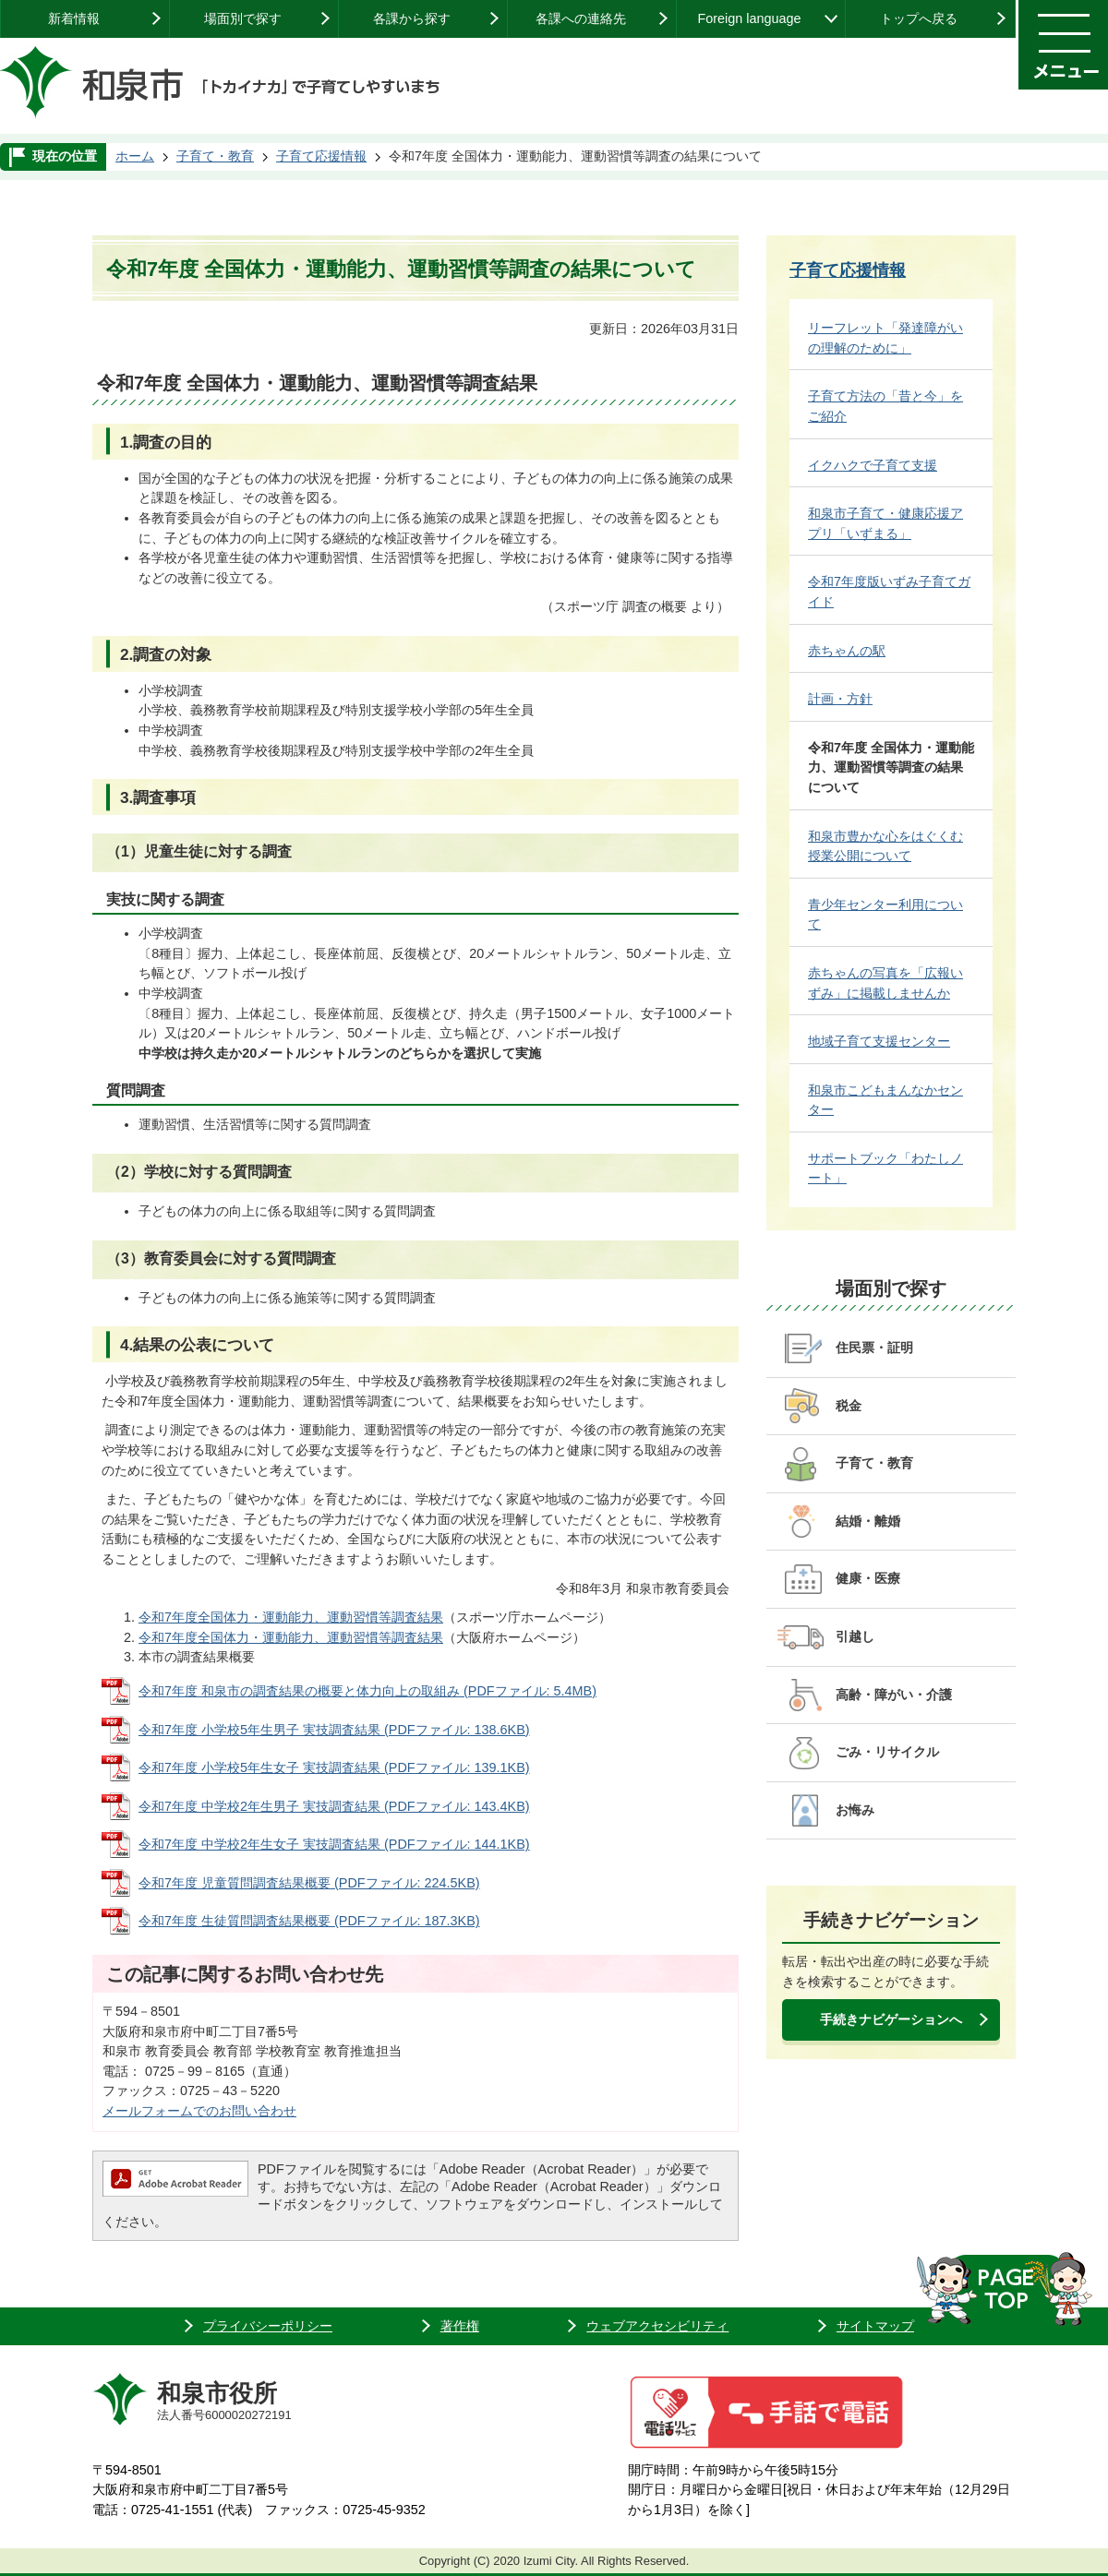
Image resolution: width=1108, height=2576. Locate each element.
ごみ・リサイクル (887, 1751)
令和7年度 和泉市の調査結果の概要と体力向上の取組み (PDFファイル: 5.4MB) (367, 1690)
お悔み (855, 1810)
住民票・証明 (874, 1347)
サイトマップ (875, 2325)
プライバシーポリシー (267, 2325)
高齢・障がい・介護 (894, 1694)
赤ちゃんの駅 (846, 650)
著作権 (459, 2325)
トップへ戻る (918, 18)
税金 (848, 1405)
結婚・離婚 (868, 1521)
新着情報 (74, 18)
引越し (855, 1636)
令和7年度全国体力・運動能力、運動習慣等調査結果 (290, 1617)
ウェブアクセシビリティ (657, 2325)
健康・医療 (868, 1578)
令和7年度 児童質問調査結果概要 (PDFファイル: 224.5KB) (309, 1882)
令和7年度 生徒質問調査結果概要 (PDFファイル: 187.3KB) (309, 1920)
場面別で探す (243, 18)
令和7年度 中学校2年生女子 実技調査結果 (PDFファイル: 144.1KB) (334, 1844)
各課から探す (412, 18)
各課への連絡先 (581, 18)
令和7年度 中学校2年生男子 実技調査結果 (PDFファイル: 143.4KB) (334, 1806)
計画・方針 (840, 698)
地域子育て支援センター (879, 1041)
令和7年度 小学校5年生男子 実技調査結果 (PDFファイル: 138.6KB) (334, 1729)
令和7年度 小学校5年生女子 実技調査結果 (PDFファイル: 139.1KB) (334, 1767)
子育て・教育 (215, 156)
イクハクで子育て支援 (872, 465)
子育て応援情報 (321, 156)
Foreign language (749, 18)
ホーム (134, 156)
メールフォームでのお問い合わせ (199, 2110)
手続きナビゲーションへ (891, 2019)
